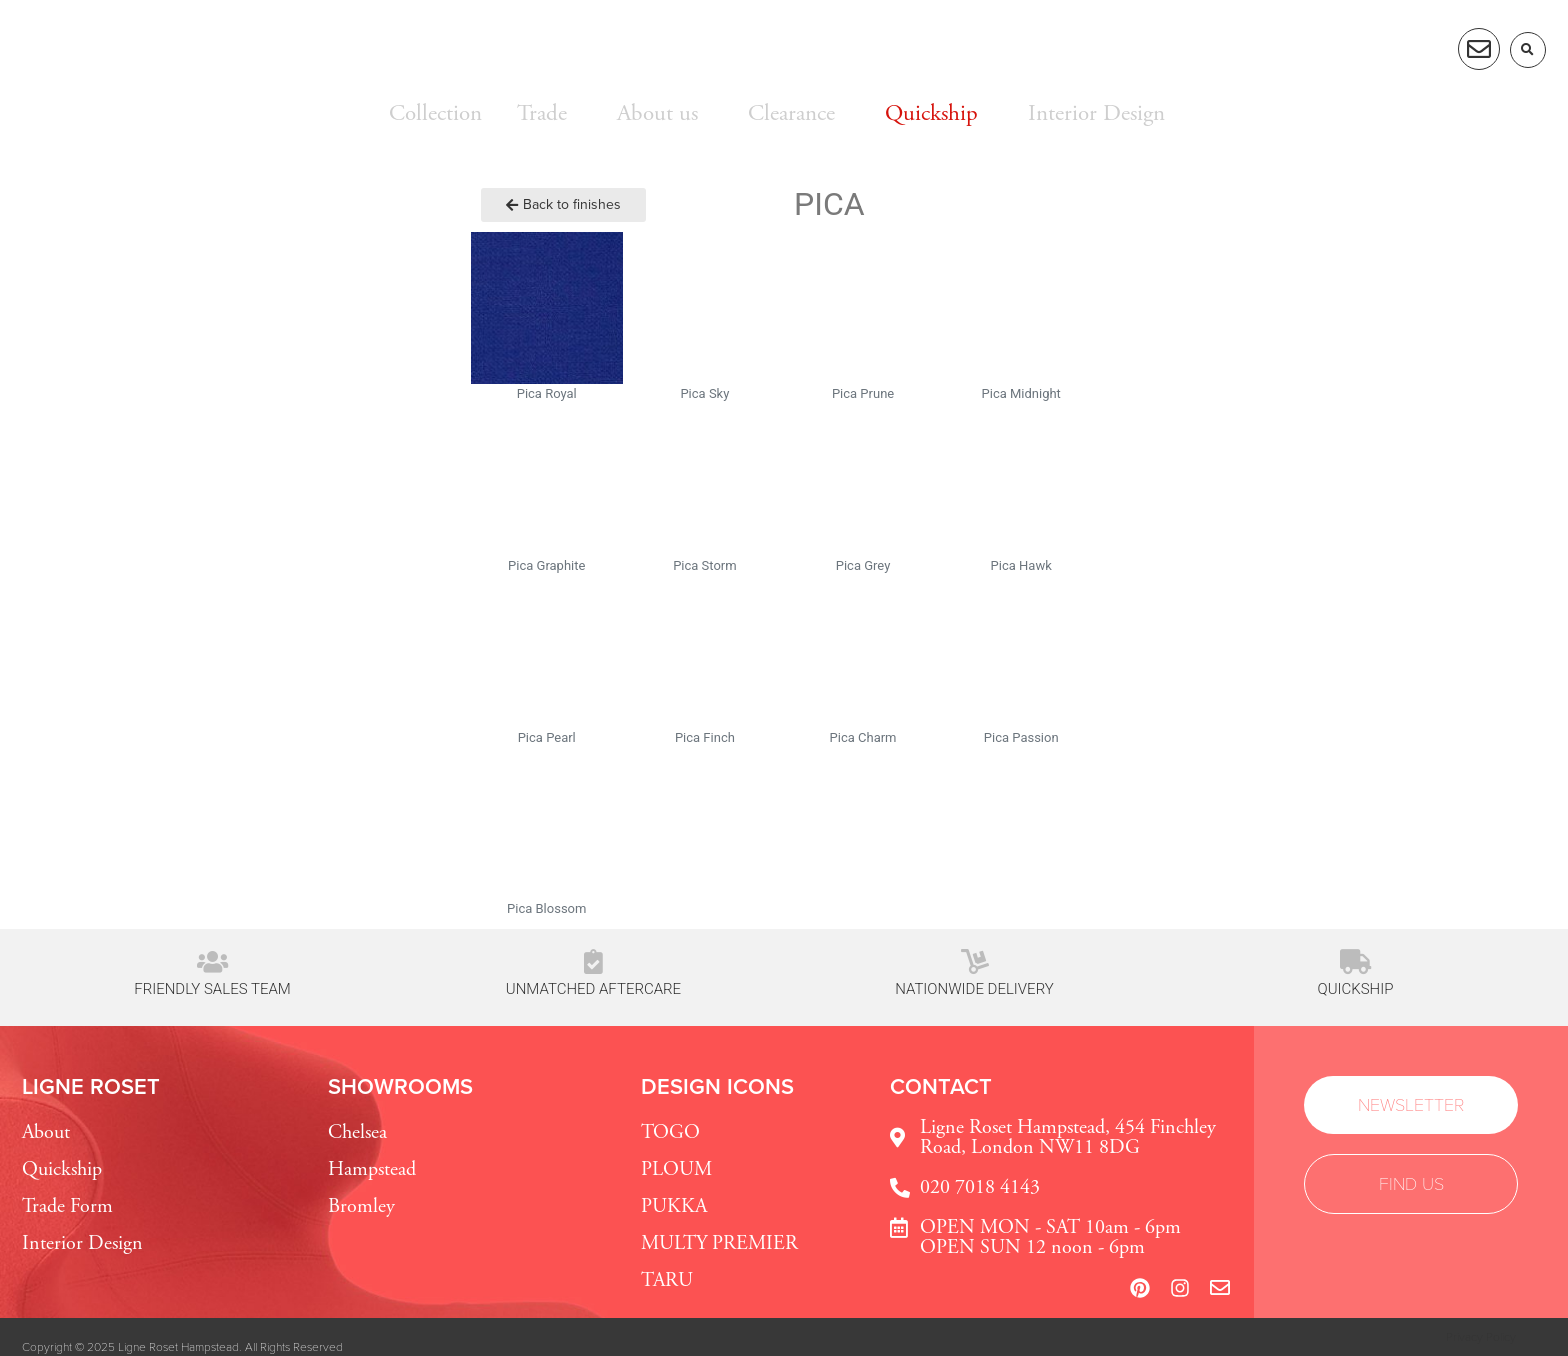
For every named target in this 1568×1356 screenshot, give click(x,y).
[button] (1528, 50)
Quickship (1356, 989)
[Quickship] (1355, 961)
